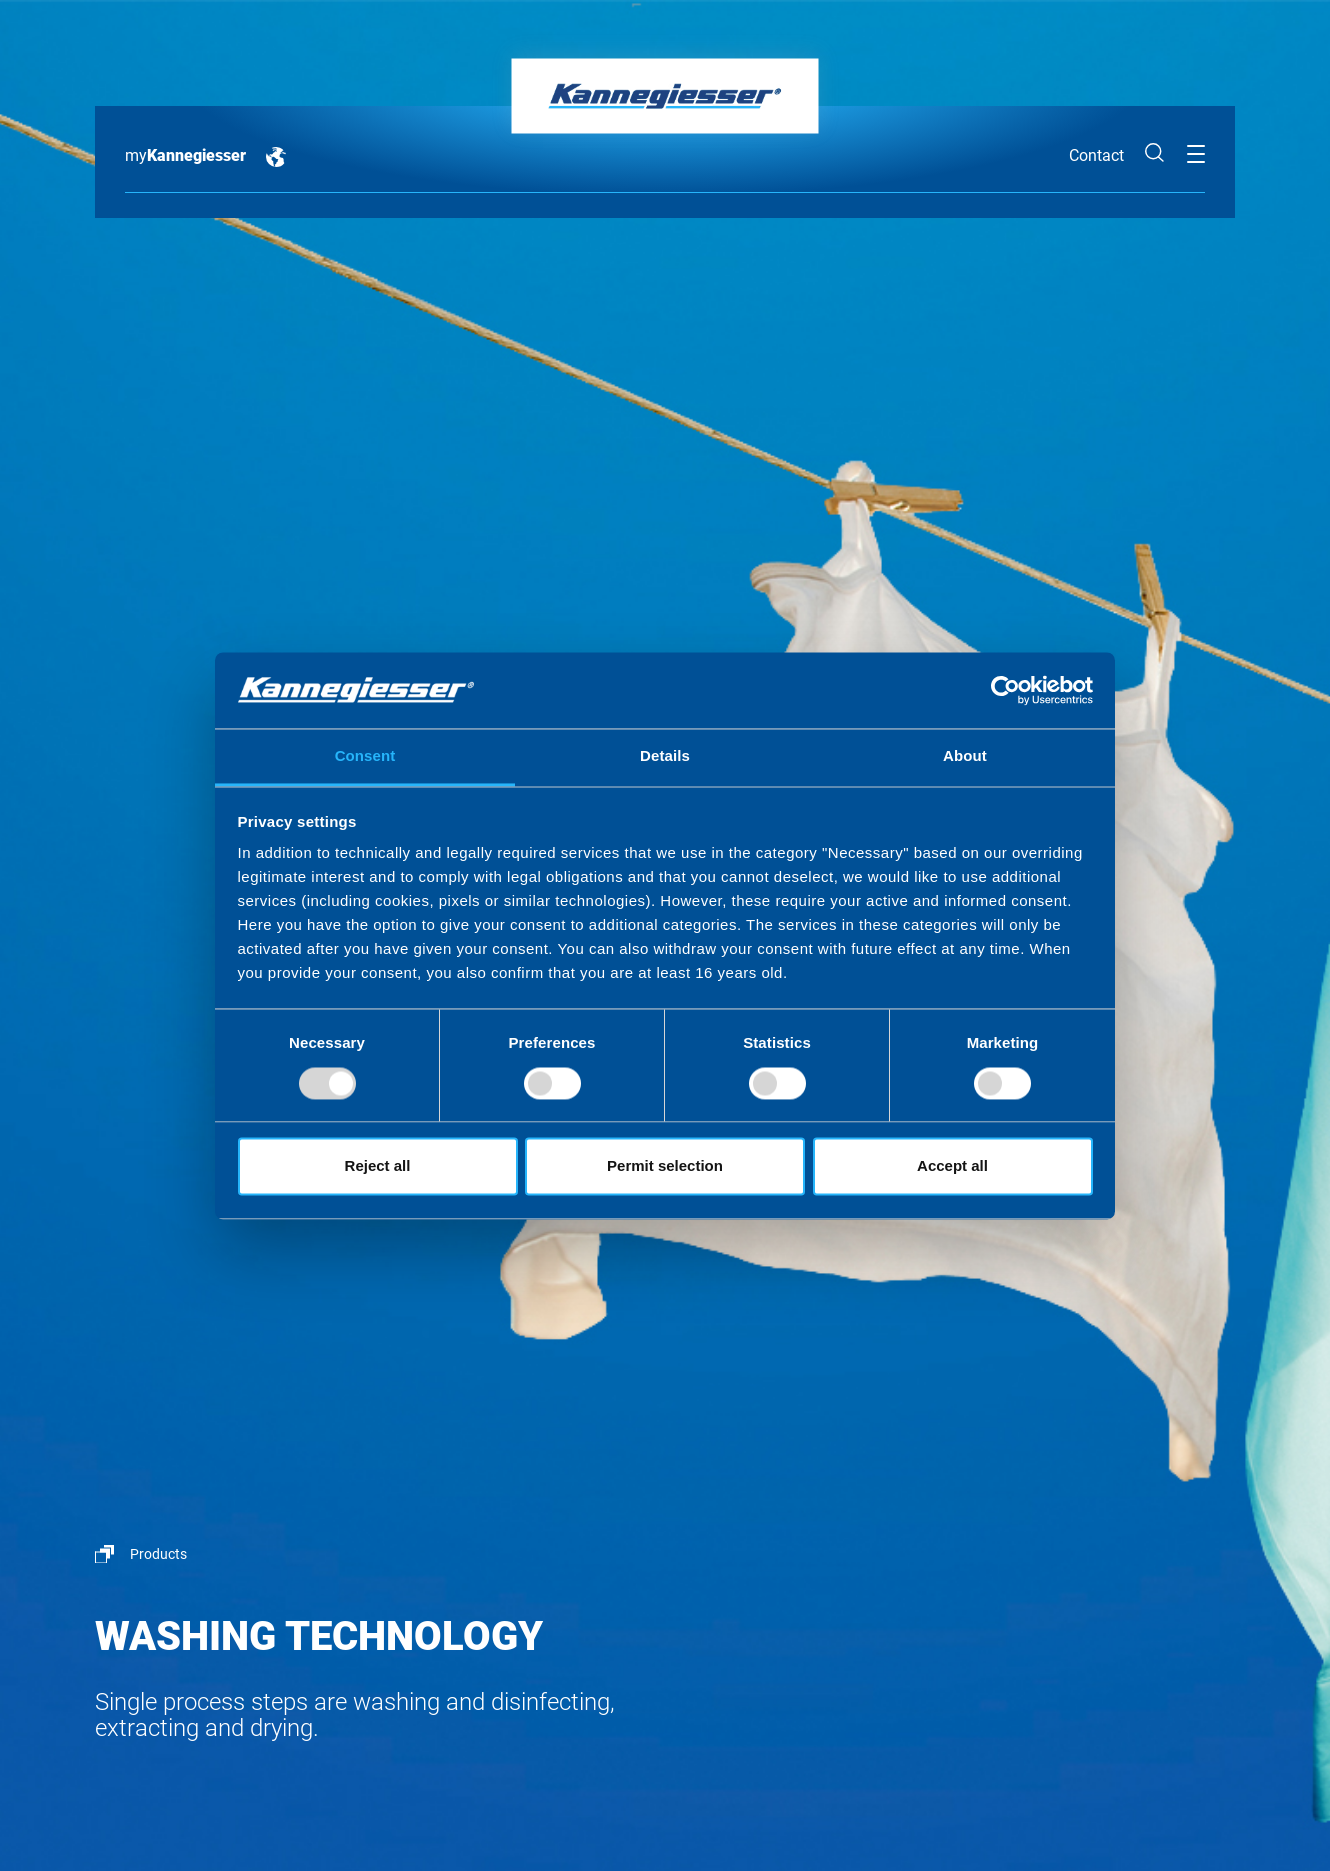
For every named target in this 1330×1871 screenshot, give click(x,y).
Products (158, 1554)
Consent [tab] (365, 756)
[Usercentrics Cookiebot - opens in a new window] (1005, 690)
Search (1155, 153)
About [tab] (965, 756)
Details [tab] (665, 756)
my (185, 155)
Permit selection (665, 1166)
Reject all (378, 1166)
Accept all (952, 1166)
